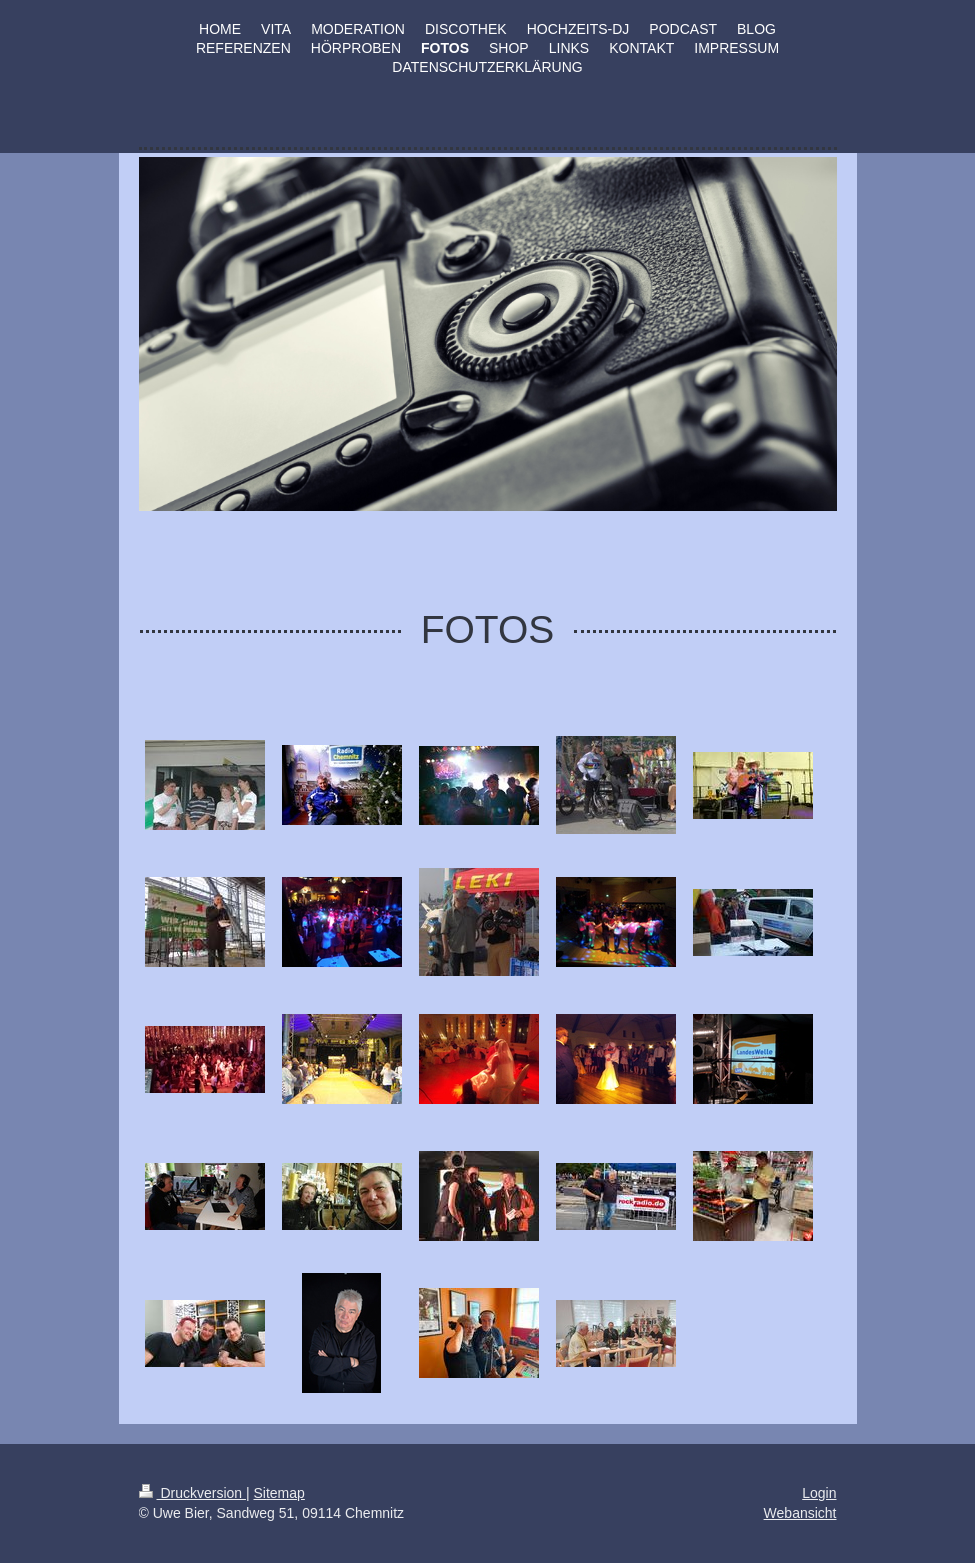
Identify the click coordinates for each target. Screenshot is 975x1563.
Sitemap (279, 1493)
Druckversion (192, 1493)
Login (819, 1493)
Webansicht (800, 1513)
